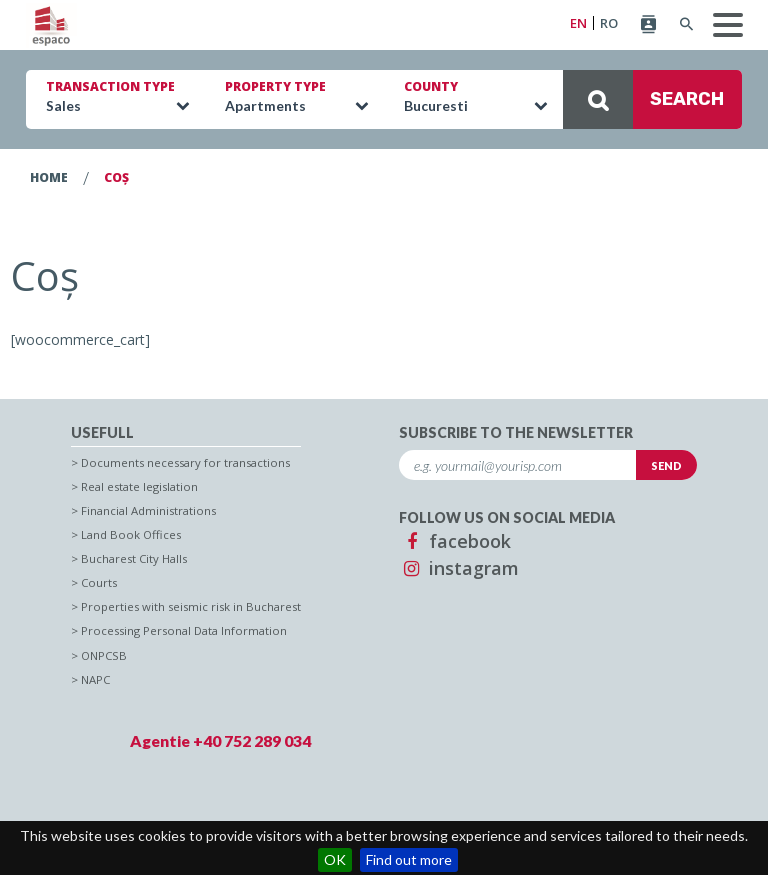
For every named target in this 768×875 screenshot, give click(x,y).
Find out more (409, 859)
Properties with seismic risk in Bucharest (191, 606)
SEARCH (643, 99)
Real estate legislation (139, 486)
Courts (99, 582)
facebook (455, 541)
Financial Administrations (148, 510)
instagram (459, 568)
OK (335, 859)
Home (49, 177)
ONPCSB (104, 655)
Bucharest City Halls (134, 558)
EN (578, 23)
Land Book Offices (131, 534)
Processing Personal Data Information (184, 630)
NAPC (95, 679)
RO (609, 23)
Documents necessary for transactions (185, 462)
